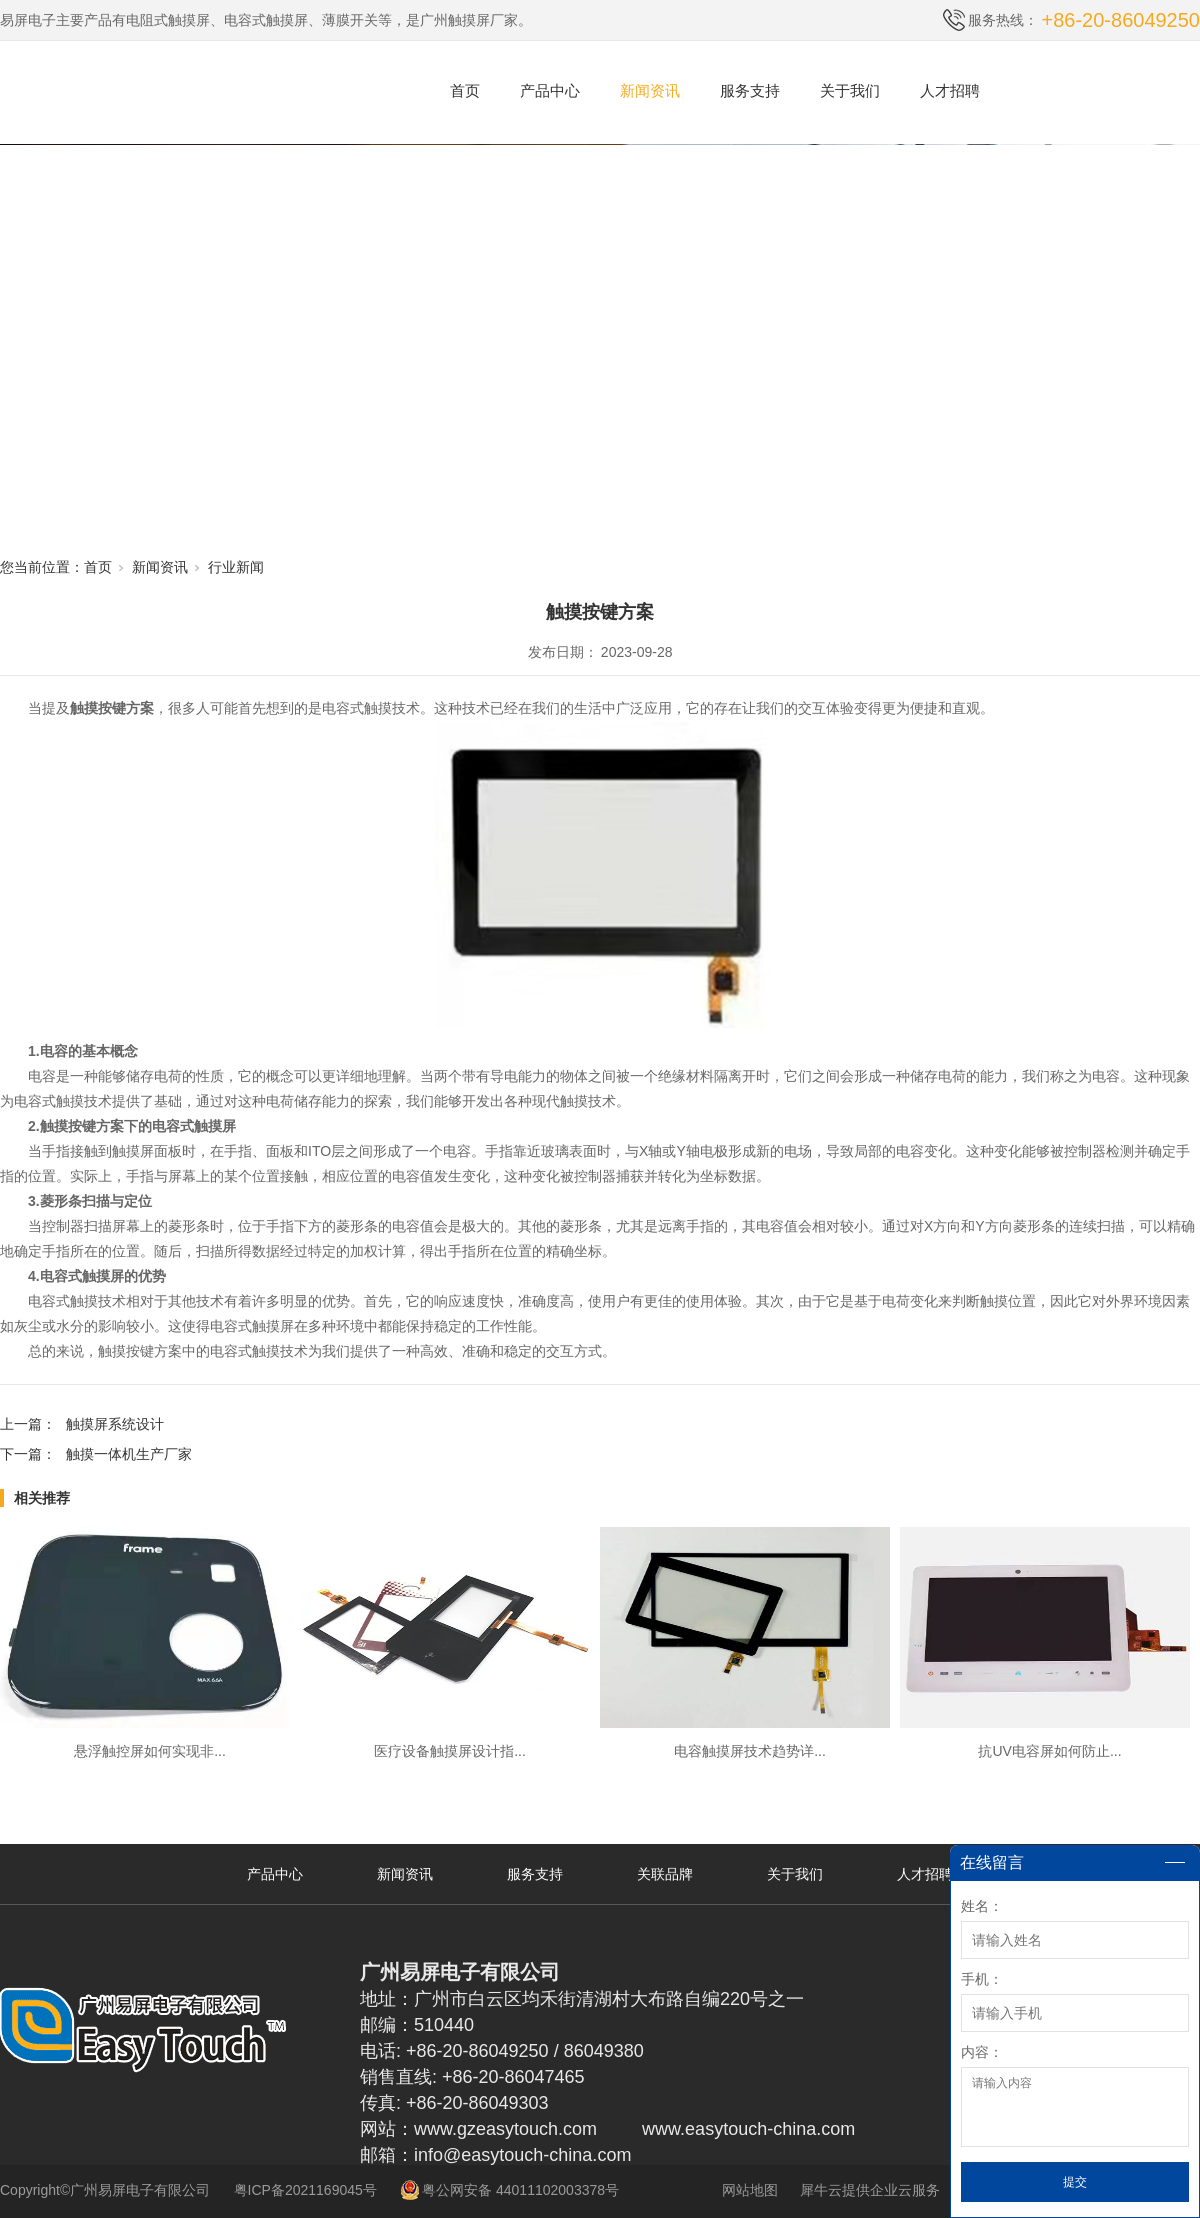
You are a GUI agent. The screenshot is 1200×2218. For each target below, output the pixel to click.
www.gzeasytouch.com (505, 2129)
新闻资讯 (650, 90)
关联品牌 (665, 1874)
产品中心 (550, 90)
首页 (465, 90)
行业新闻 (236, 567)
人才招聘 (950, 90)
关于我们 (850, 90)
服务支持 (750, 90)
